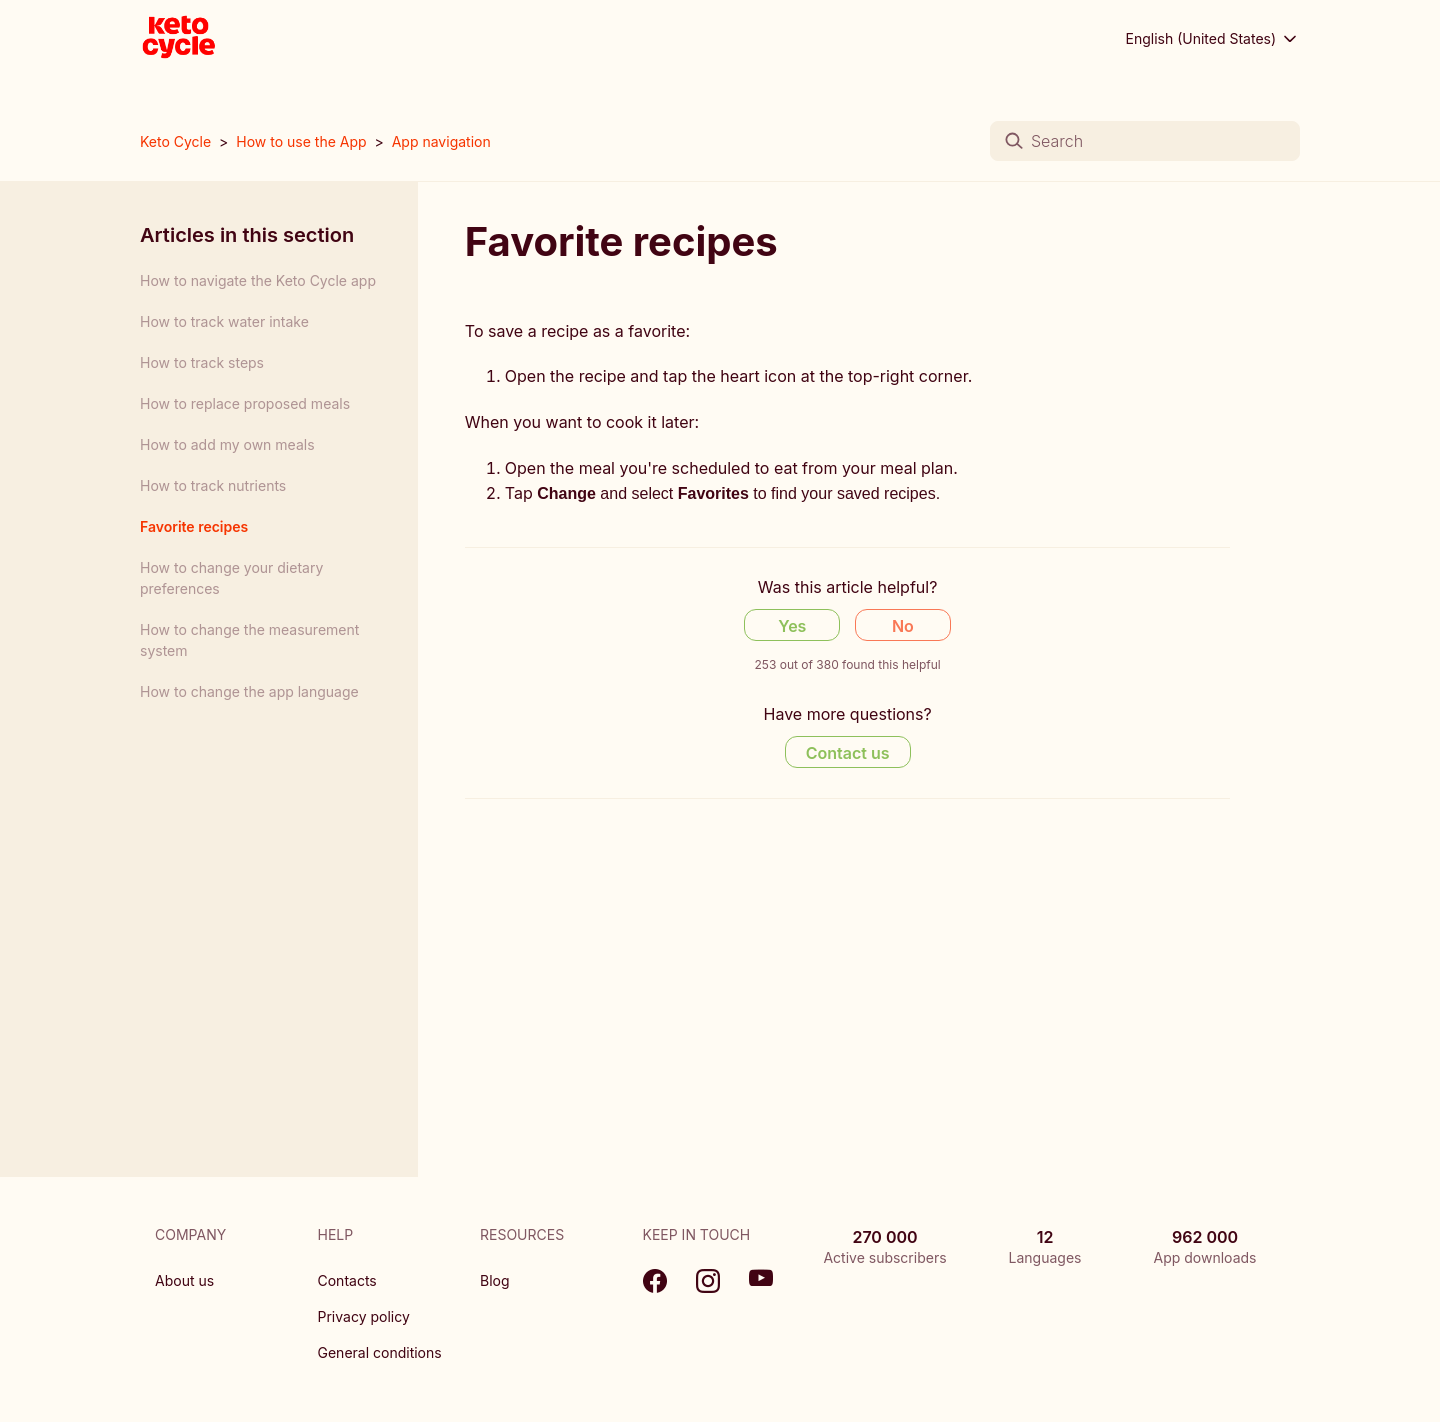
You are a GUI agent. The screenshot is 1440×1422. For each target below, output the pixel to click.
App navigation (441, 141)
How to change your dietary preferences (231, 578)
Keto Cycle (175, 141)
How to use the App (301, 141)
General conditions (380, 1352)
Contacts (347, 1280)
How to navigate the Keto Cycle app (258, 280)
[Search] (1145, 141)
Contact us (848, 753)
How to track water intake (224, 321)
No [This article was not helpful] (903, 626)
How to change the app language (249, 691)
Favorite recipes (194, 526)
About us (184, 1280)
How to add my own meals (227, 444)
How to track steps (202, 362)
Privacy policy (364, 1316)
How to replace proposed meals (245, 403)
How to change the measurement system (249, 640)
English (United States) (1213, 39)
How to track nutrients (213, 485)
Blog (495, 1280)
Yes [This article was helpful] (792, 626)
